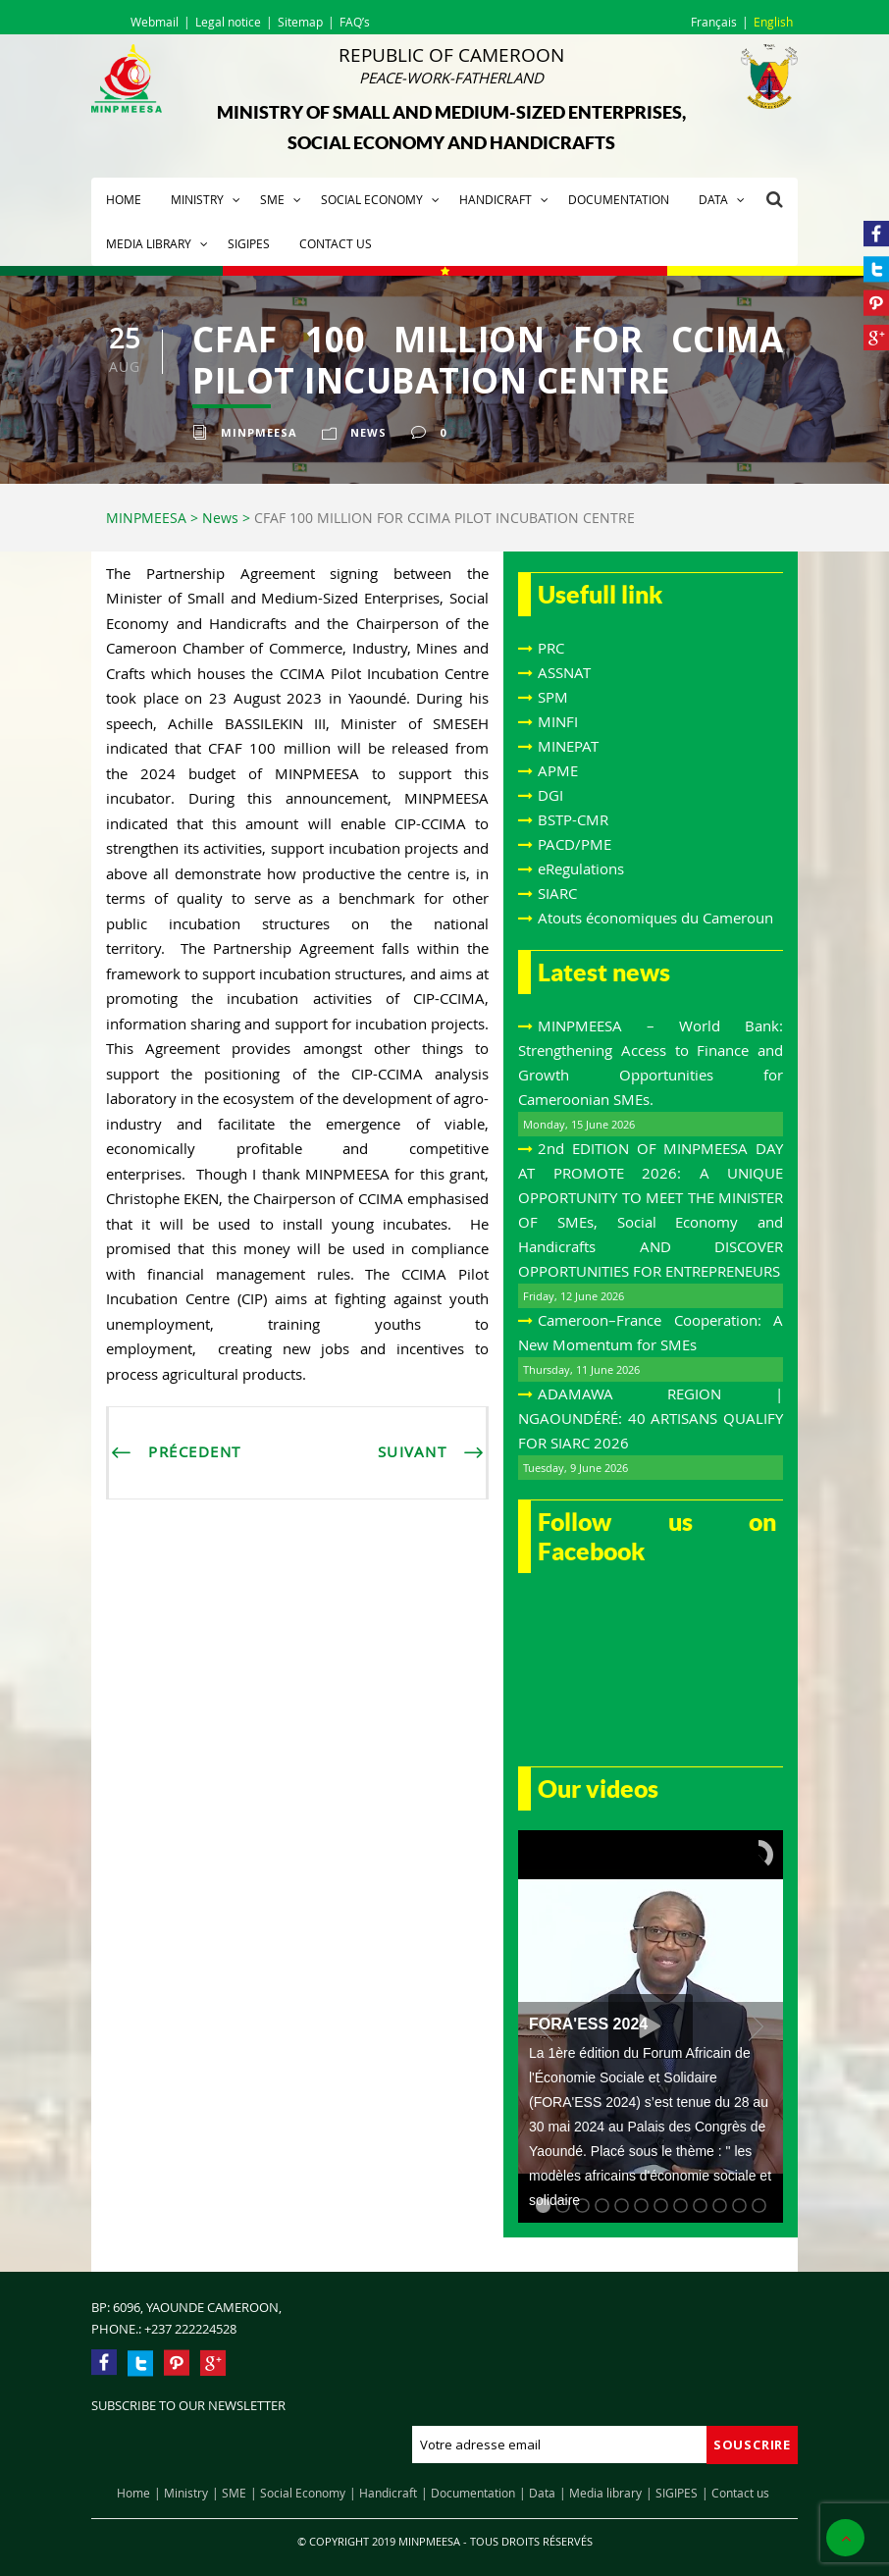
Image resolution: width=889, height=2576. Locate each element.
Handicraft (495, 199)
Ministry (197, 199)
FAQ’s (355, 21)
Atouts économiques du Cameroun (655, 917)
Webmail (155, 21)
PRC (551, 647)
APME (558, 770)
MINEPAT (568, 746)
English (773, 21)
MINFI (558, 721)
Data (713, 199)
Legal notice (228, 21)
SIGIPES (249, 243)
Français (714, 21)
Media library (148, 243)
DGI (550, 795)
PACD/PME (574, 844)
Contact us (335, 243)
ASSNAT (564, 672)
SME (272, 199)
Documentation (618, 199)
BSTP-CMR (573, 819)
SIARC (557, 893)
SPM (553, 697)
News (368, 432)
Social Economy (372, 199)
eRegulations (581, 868)
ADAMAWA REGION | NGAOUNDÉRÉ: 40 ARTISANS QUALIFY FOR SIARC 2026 (650, 1418)
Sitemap (300, 21)
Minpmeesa (259, 432)
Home (123, 199)
